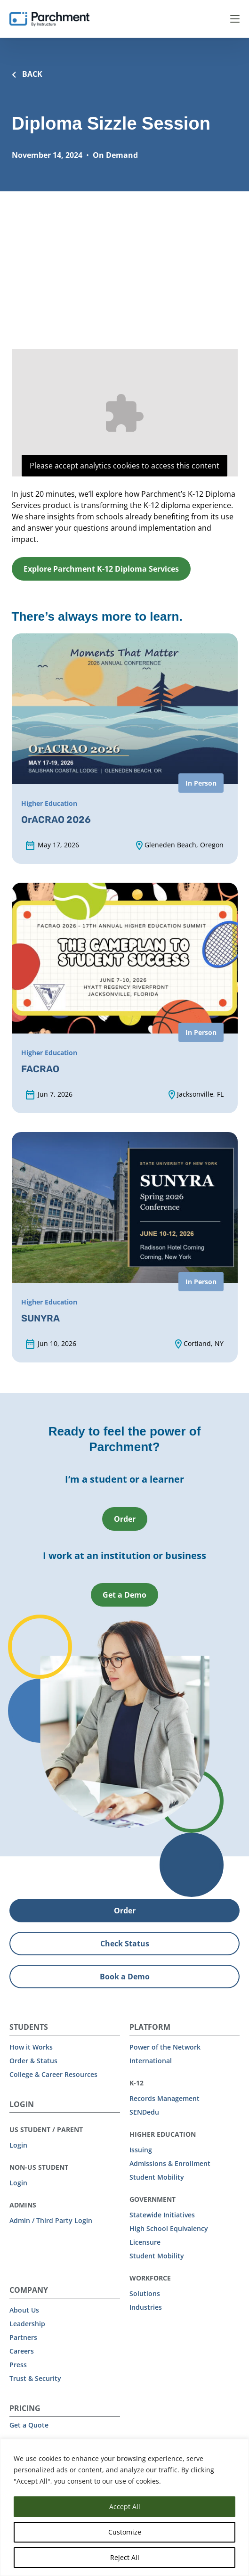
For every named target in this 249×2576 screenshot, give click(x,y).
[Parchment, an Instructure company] (49, 19)
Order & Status (33, 2060)
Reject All (124, 2557)
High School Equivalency (168, 2228)
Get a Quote (28, 2424)
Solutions (144, 2293)
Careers (21, 2350)
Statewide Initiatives (162, 2214)
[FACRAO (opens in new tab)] (125, 998)
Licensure (145, 2242)
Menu (235, 19)
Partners (23, 2337)
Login (18, 2145)
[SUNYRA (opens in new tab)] (125, 1247)
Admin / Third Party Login (50, 2220)
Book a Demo (125, 1976)
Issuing (140, 2149)
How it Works (31, 2047)
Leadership (27, 2323)
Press (18, 2364)
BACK (27, 74)
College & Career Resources (53, 2074)
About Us (24, 2309)
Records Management (164, 2098)
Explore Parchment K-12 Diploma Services (101, 569)
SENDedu (144, 2112)
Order (125, 1519)
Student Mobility (156, 2177)
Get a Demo (124, 1595)
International (150, 2060)
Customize (124, 2531)
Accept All (124, 2506)
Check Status (124, 1943)
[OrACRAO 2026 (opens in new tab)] (125, 748)
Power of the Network (165, 2047)
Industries (145, 2307)
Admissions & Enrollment (169, 2163)
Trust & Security (35, 2378)
